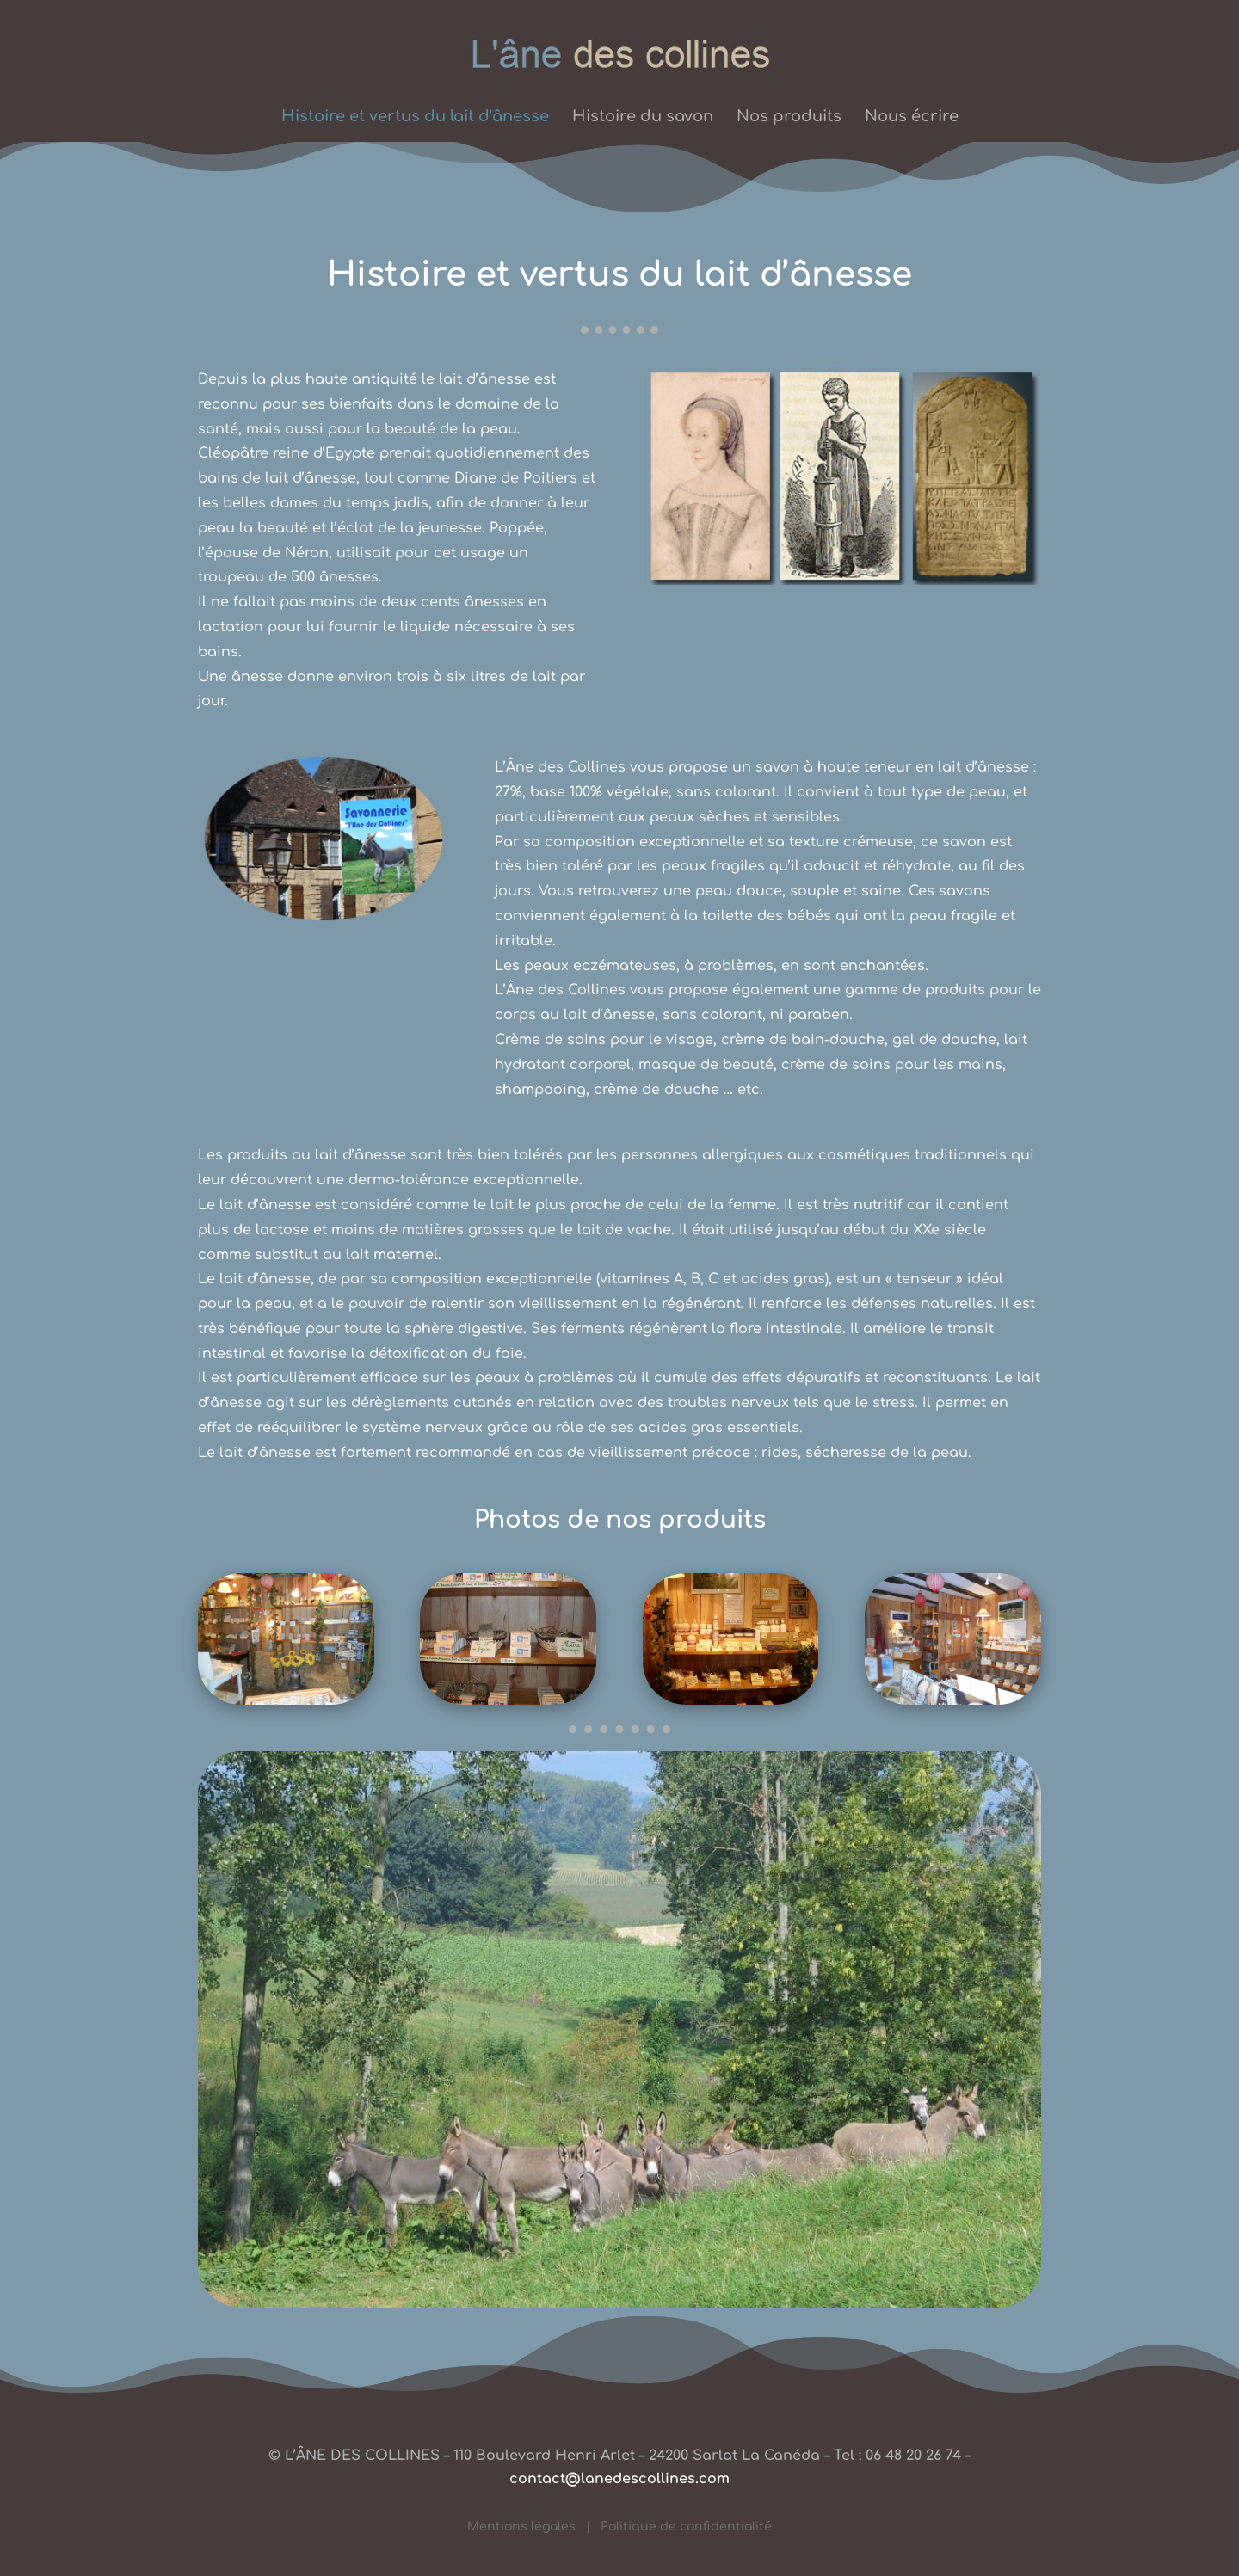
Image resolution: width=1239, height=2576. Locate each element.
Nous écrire (912, 117)
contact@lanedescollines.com (619, 2479)
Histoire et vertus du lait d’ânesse (415, 117)
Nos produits (789, 117)
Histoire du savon (642, 117)
